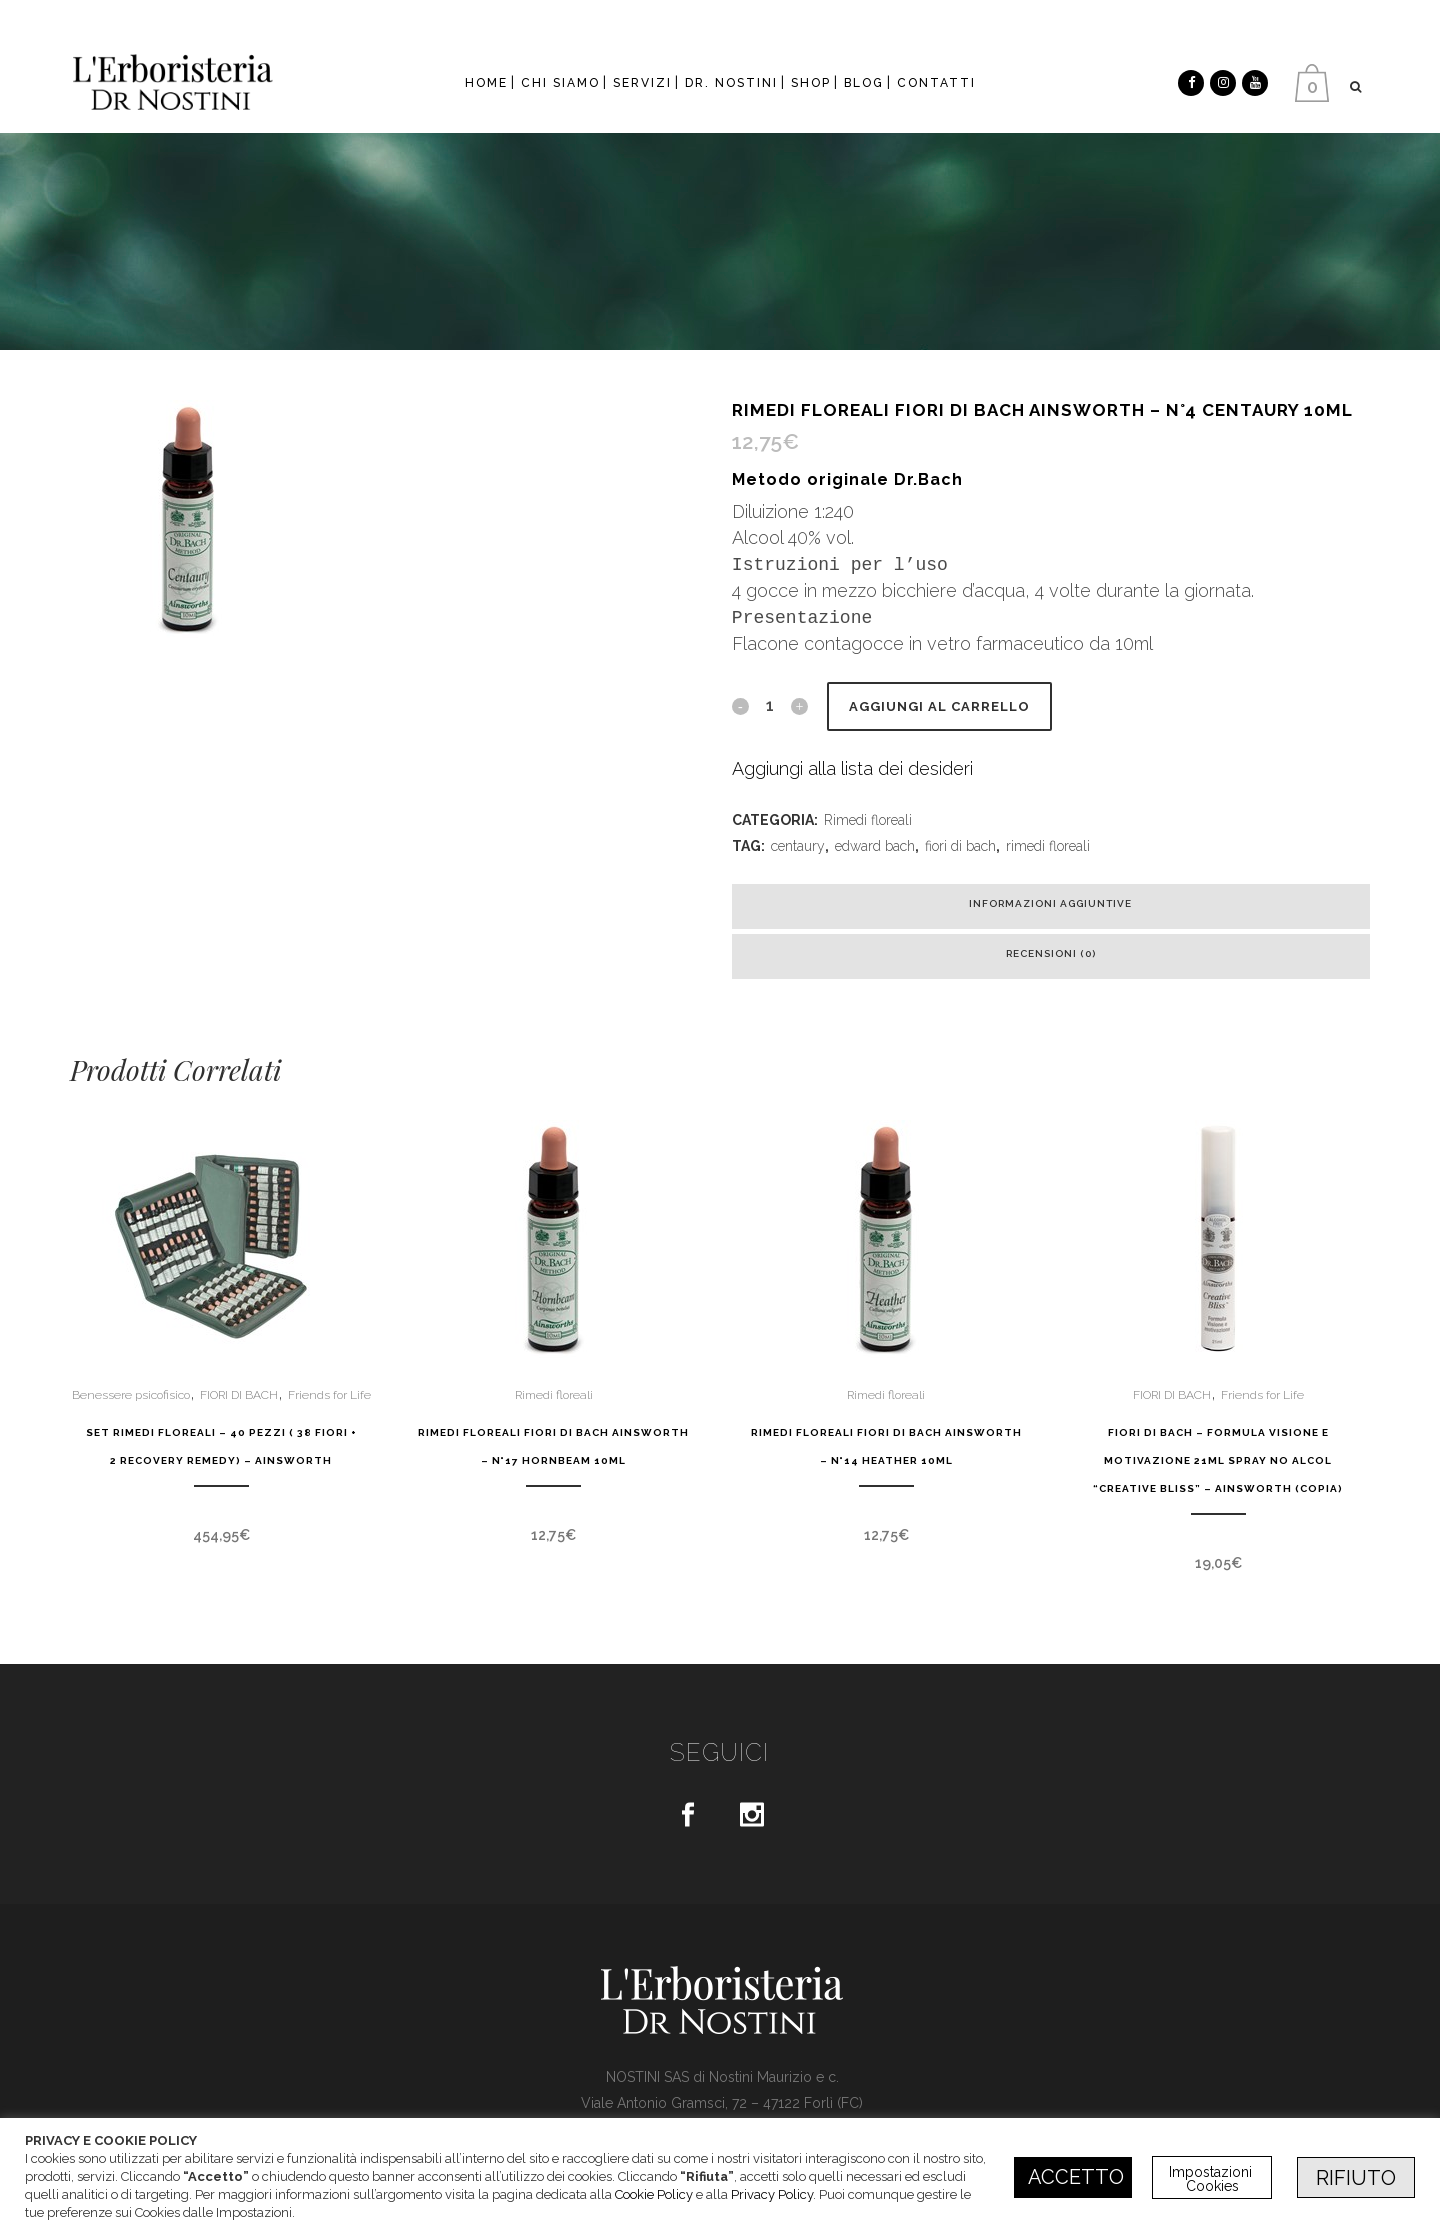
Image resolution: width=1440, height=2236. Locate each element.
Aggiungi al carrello (939, 706)
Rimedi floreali (868, 820)
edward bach (875, 846)
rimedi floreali (1048, 846)
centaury (798, 846)
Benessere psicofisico (131, 1395)
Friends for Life (329, 1395)
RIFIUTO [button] (1356, 2178)
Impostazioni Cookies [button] (1212, 2179)
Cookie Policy (654, 2194)
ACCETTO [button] (1076, 2177)
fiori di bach (960, 846)
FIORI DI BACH (239, 1395)
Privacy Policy (772, 2194)
